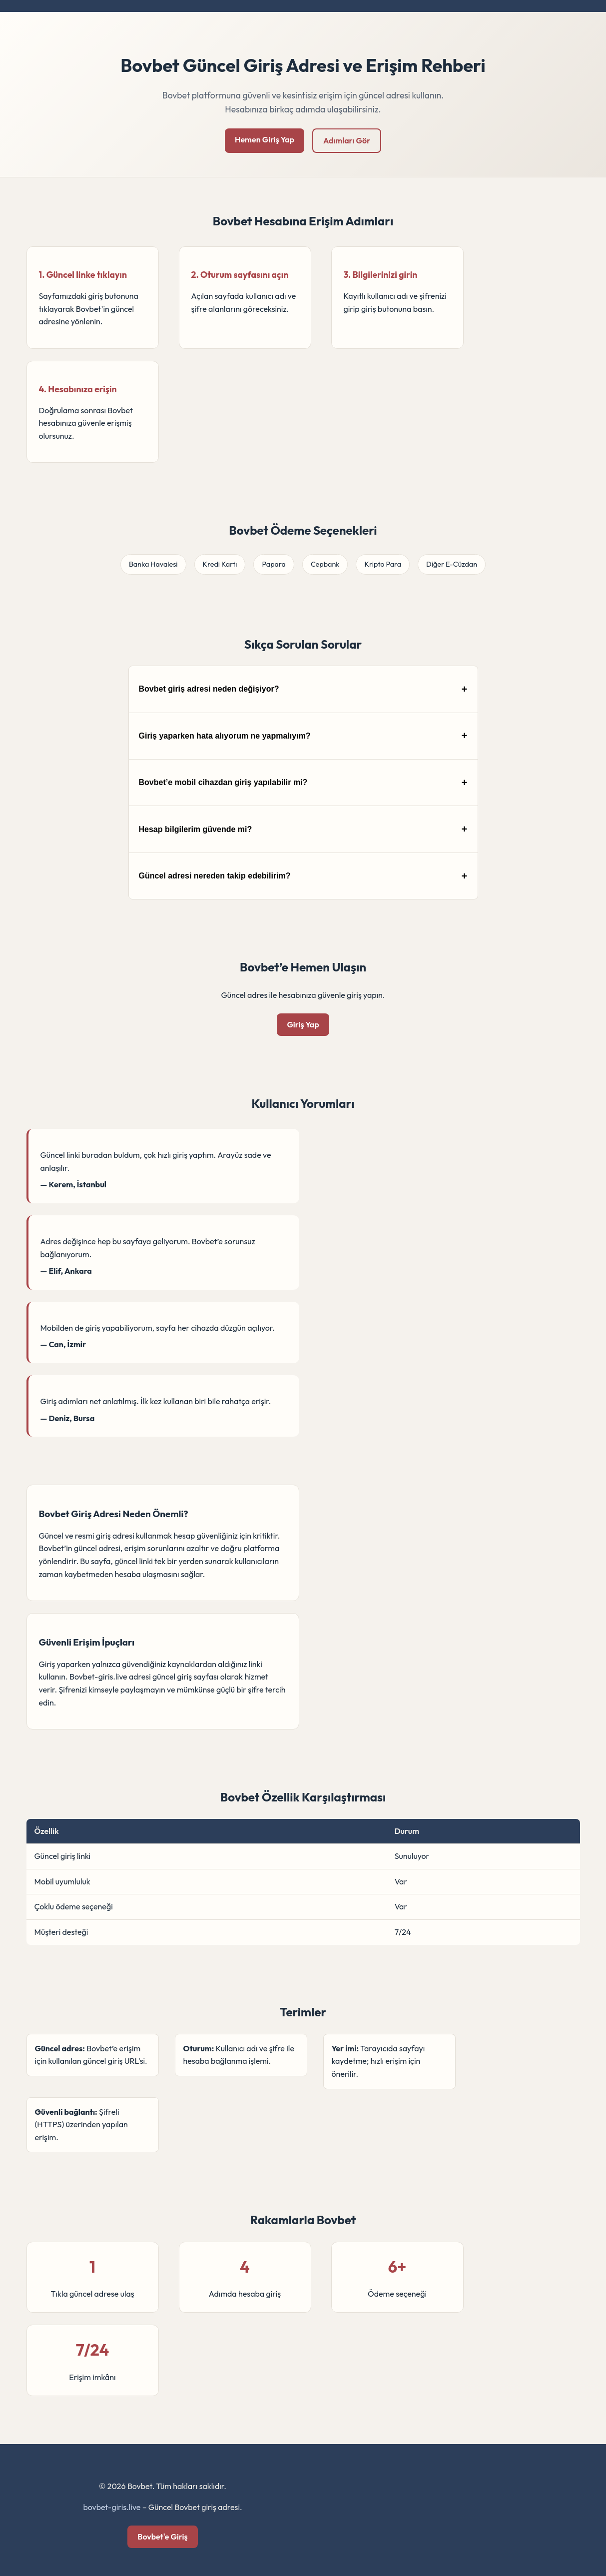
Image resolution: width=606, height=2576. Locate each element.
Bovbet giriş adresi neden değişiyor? (209, 689)
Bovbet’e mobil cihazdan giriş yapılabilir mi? (223, 782)
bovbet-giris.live (111, 2507)
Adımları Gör (346, 140)
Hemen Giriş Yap (264, 139)
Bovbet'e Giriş (162, 2537)
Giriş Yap (303, 1024)
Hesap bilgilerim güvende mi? (195, 829)
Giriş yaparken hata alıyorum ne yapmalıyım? (225, 736)
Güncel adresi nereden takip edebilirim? (215, 875)
